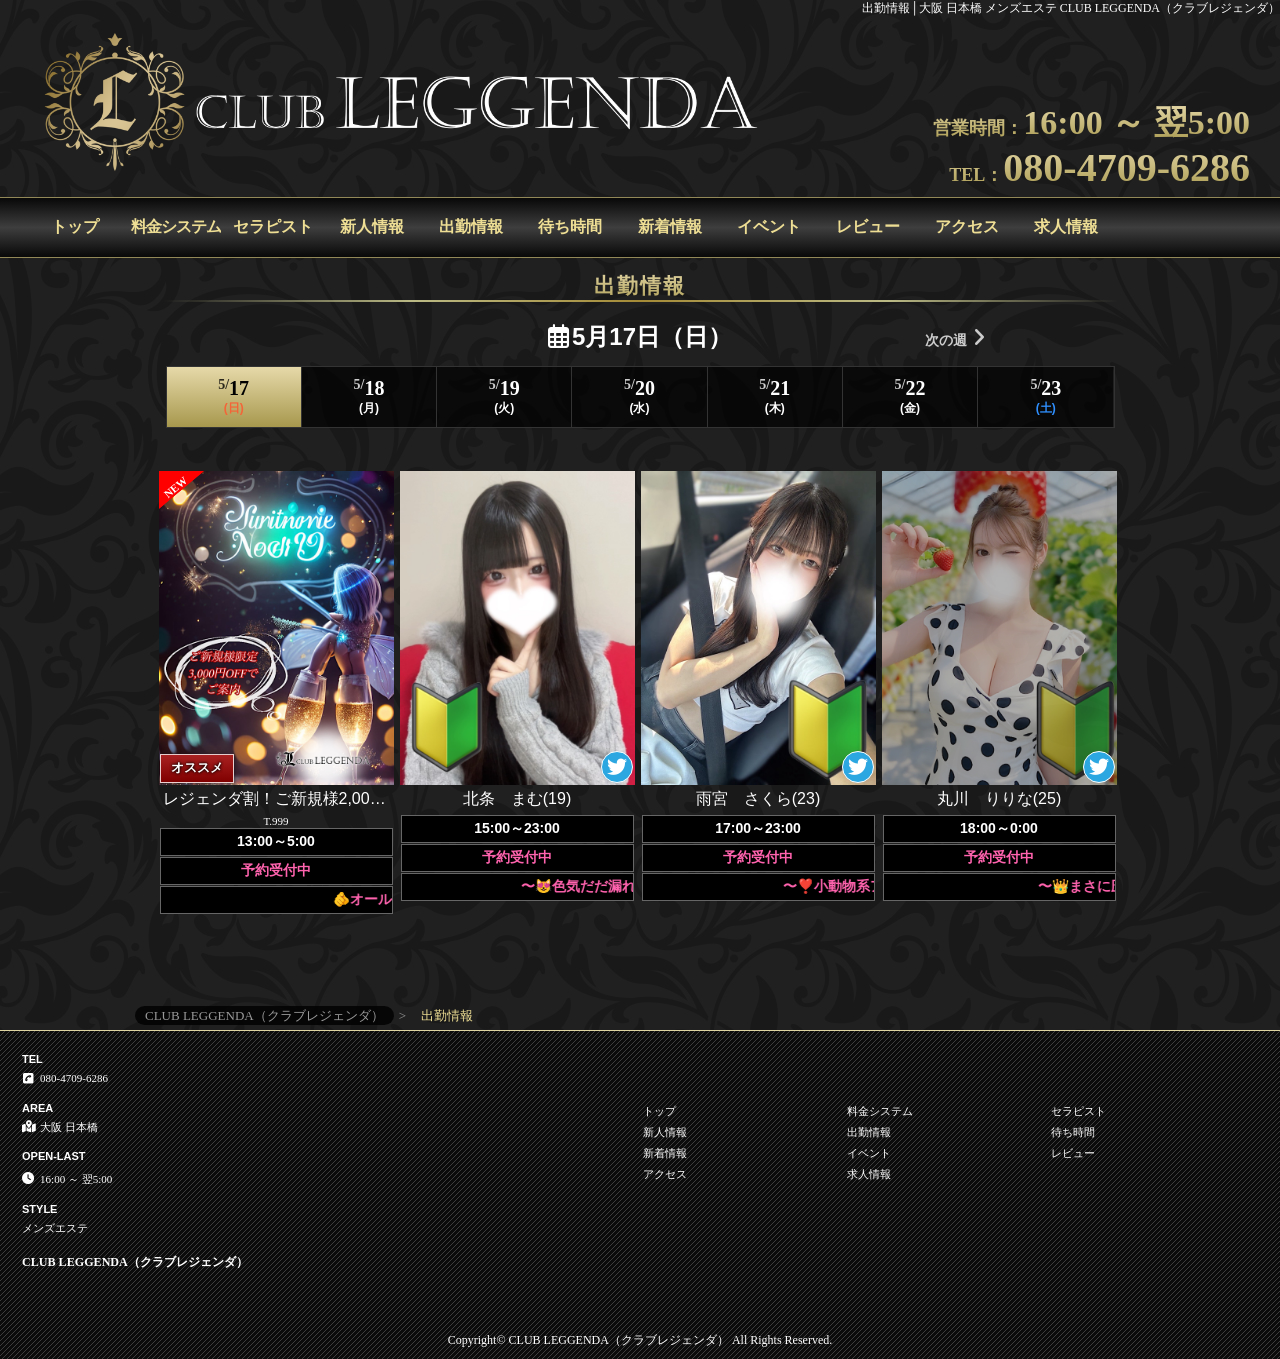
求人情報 (1066, 226)
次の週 (955, 337)
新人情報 (372, 226)
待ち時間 (570, 226)
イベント (769, 226)
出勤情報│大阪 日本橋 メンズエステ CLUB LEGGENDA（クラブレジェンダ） (1071, 8)
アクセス (967, 226)
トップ (75, 226)
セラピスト (273, 226)
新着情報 (670, 226)
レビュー (868, 226)
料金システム (176, 226)
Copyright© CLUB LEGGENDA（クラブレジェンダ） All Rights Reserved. (640, 1340)
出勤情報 (471, 226)
